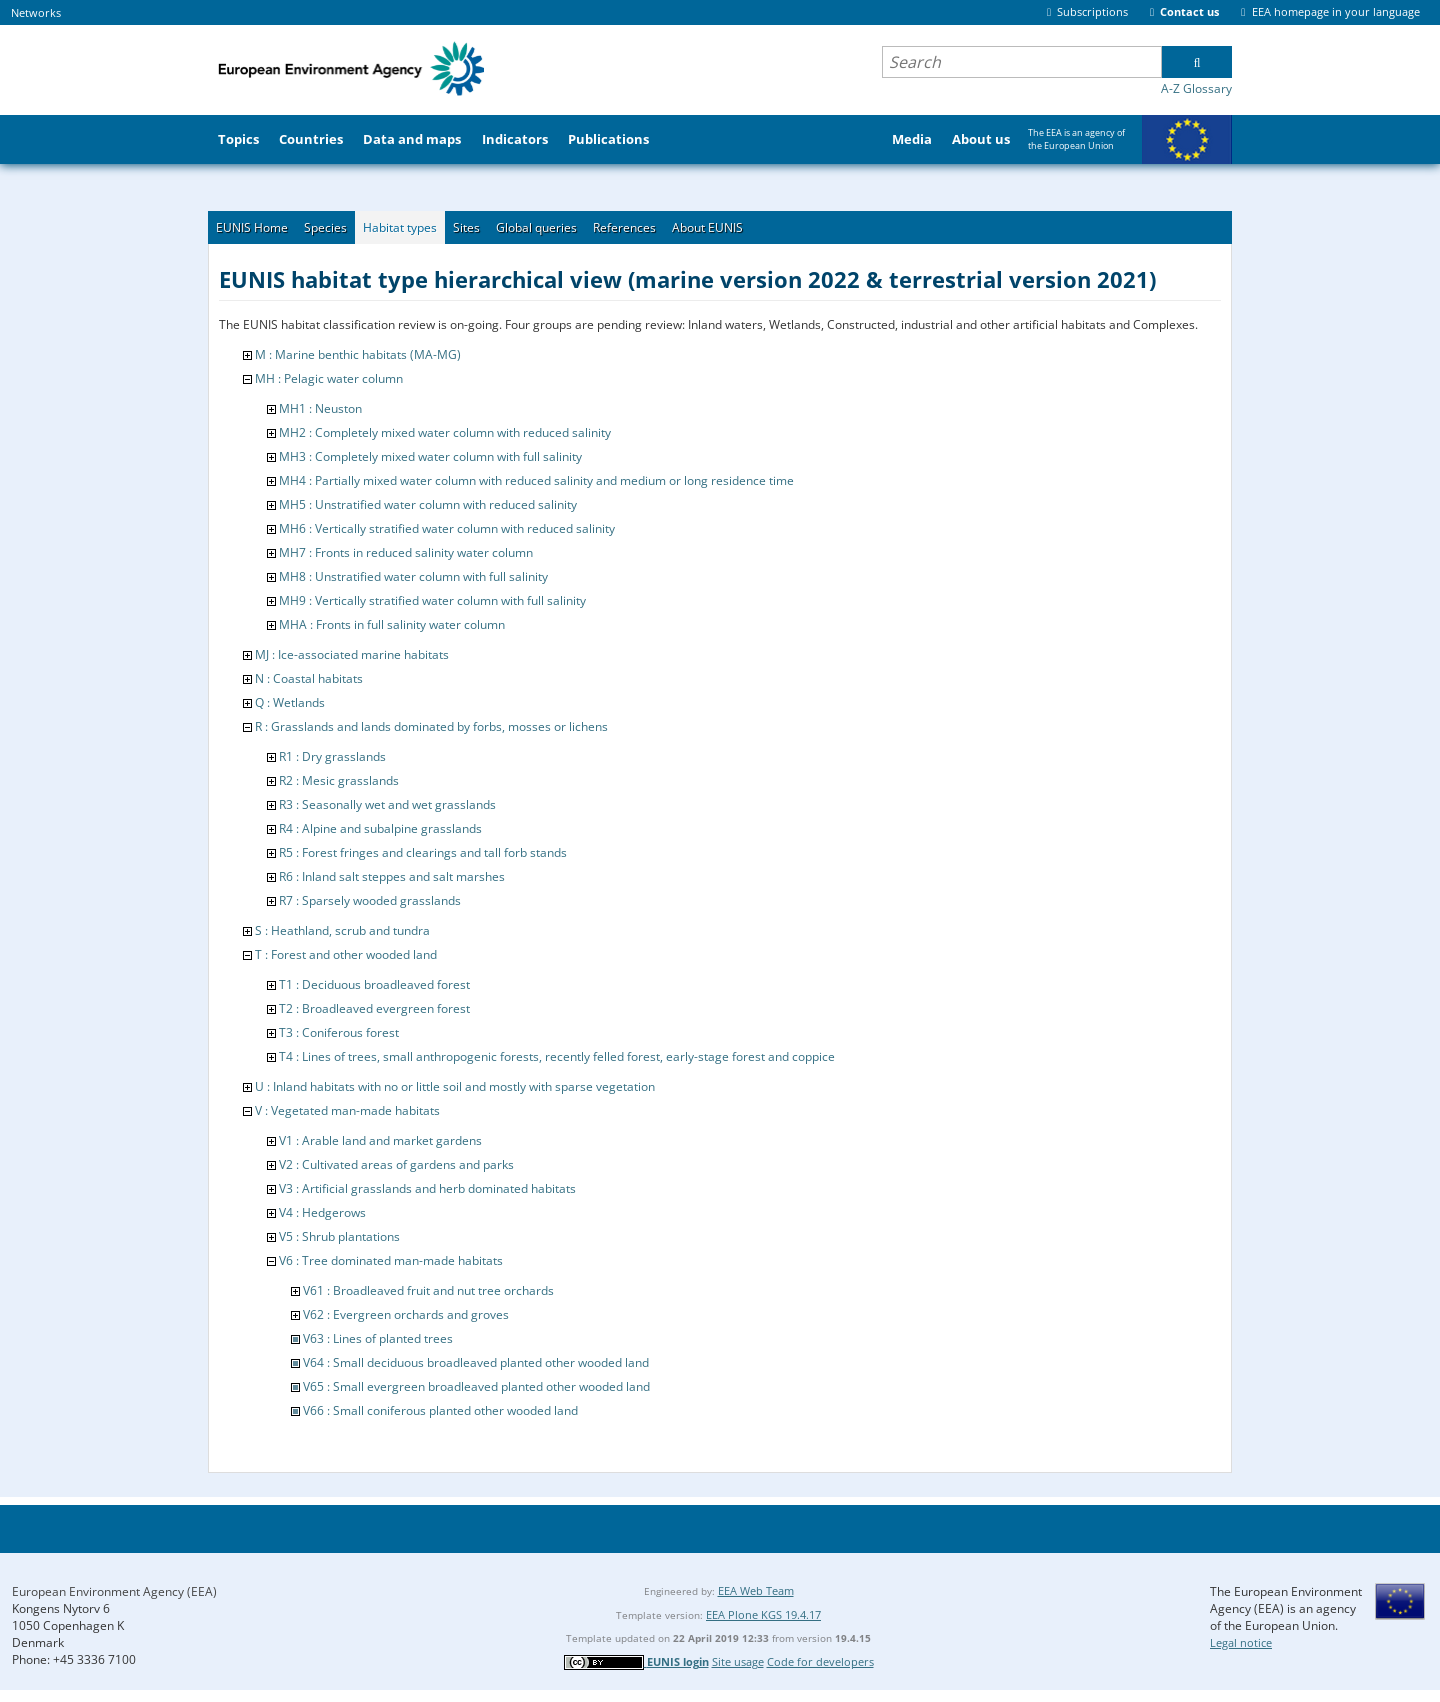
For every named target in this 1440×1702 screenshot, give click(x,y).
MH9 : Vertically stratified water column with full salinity (432, 600)
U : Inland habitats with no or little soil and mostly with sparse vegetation (455, 1086)
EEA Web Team (756, 1590)
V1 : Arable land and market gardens (380, 1140)
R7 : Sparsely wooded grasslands (370, 900)
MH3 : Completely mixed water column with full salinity (430, 456)
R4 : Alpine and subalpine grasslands (380, 828)
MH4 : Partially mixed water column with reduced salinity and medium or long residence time (536, 480)
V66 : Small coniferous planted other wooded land (440, 1410)
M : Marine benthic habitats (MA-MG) (358, 354)
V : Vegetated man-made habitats (347, 1110)
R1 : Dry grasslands (332, 756)
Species (325, 227)
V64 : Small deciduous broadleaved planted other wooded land (476, 1362)
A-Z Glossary (1196, 88)
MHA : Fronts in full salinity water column (392, 624)
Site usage (738, 1661)
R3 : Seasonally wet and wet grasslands (387, 804)
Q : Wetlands (290, 702)
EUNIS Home (252, 227)
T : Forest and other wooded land (346, 954)
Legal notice (1241, 1642)
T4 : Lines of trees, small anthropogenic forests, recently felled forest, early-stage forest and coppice (557, 1056)
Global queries (536, 227)
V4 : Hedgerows (322, 1212)
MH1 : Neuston (320, 408)
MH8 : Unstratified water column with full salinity (413, 576)
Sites (466, 227)
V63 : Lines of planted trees (378, 1338)
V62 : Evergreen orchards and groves (406, 1314)
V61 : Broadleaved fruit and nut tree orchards (428, 1290)
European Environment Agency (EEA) (114, 1591)
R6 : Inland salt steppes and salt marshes (392, 876)
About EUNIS (707, 227)
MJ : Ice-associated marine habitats (352, 654)
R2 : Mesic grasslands (339, 780)
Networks (36, 12)
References (624, 227)
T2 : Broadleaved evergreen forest (374, 1008)
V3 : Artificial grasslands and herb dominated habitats (427, 1188)
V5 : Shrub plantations (339, 1236)
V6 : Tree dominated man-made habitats (391, 1260)
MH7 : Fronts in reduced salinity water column (406, 552)
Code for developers (820, 1661)
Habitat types (400, 227)
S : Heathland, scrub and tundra (342, 930)
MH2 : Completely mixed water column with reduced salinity (445, 432)
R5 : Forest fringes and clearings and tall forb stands (423, 852)
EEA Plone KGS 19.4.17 (763, 1614)
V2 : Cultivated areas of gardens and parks (396, 1164)
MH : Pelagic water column (329, 378)
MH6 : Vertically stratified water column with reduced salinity (447, 528)
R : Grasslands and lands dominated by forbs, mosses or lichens (431, 726)
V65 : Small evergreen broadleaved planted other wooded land (476, 1386)
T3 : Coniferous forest (339, 1032)
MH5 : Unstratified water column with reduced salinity (428, 504)
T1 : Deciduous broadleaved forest (374, 984)
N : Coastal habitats (309, 678)
